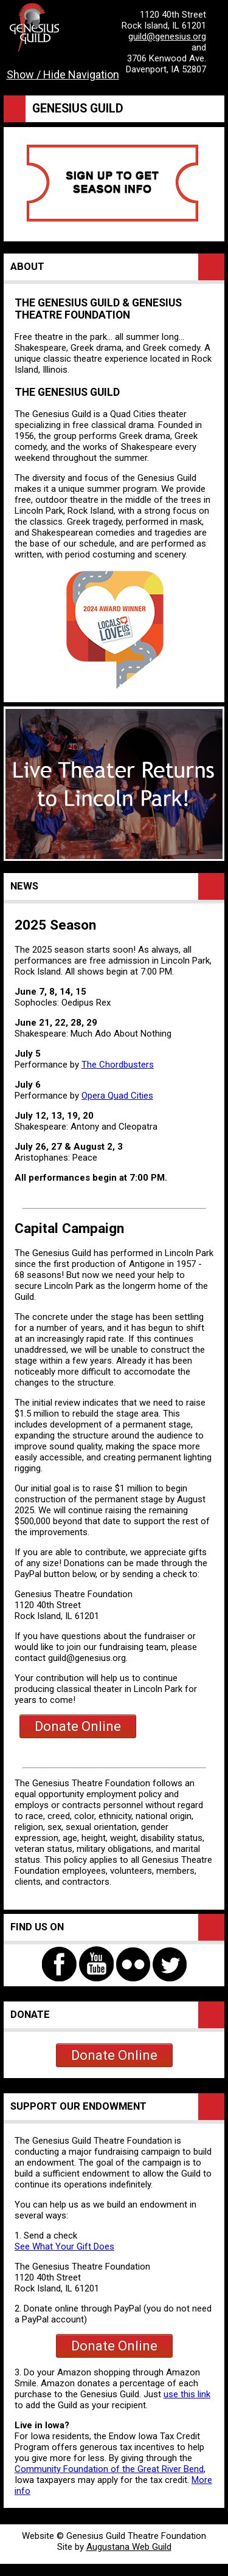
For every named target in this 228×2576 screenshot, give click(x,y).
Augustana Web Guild (128, 2546)
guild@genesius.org (167, 36)
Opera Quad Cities (117, 1095)
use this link (187, 2394)
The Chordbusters (117, 1064)
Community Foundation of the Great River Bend (109, 2469)
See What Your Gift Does (64, 2246)
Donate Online (78, 1726)
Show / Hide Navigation (63, 74)
